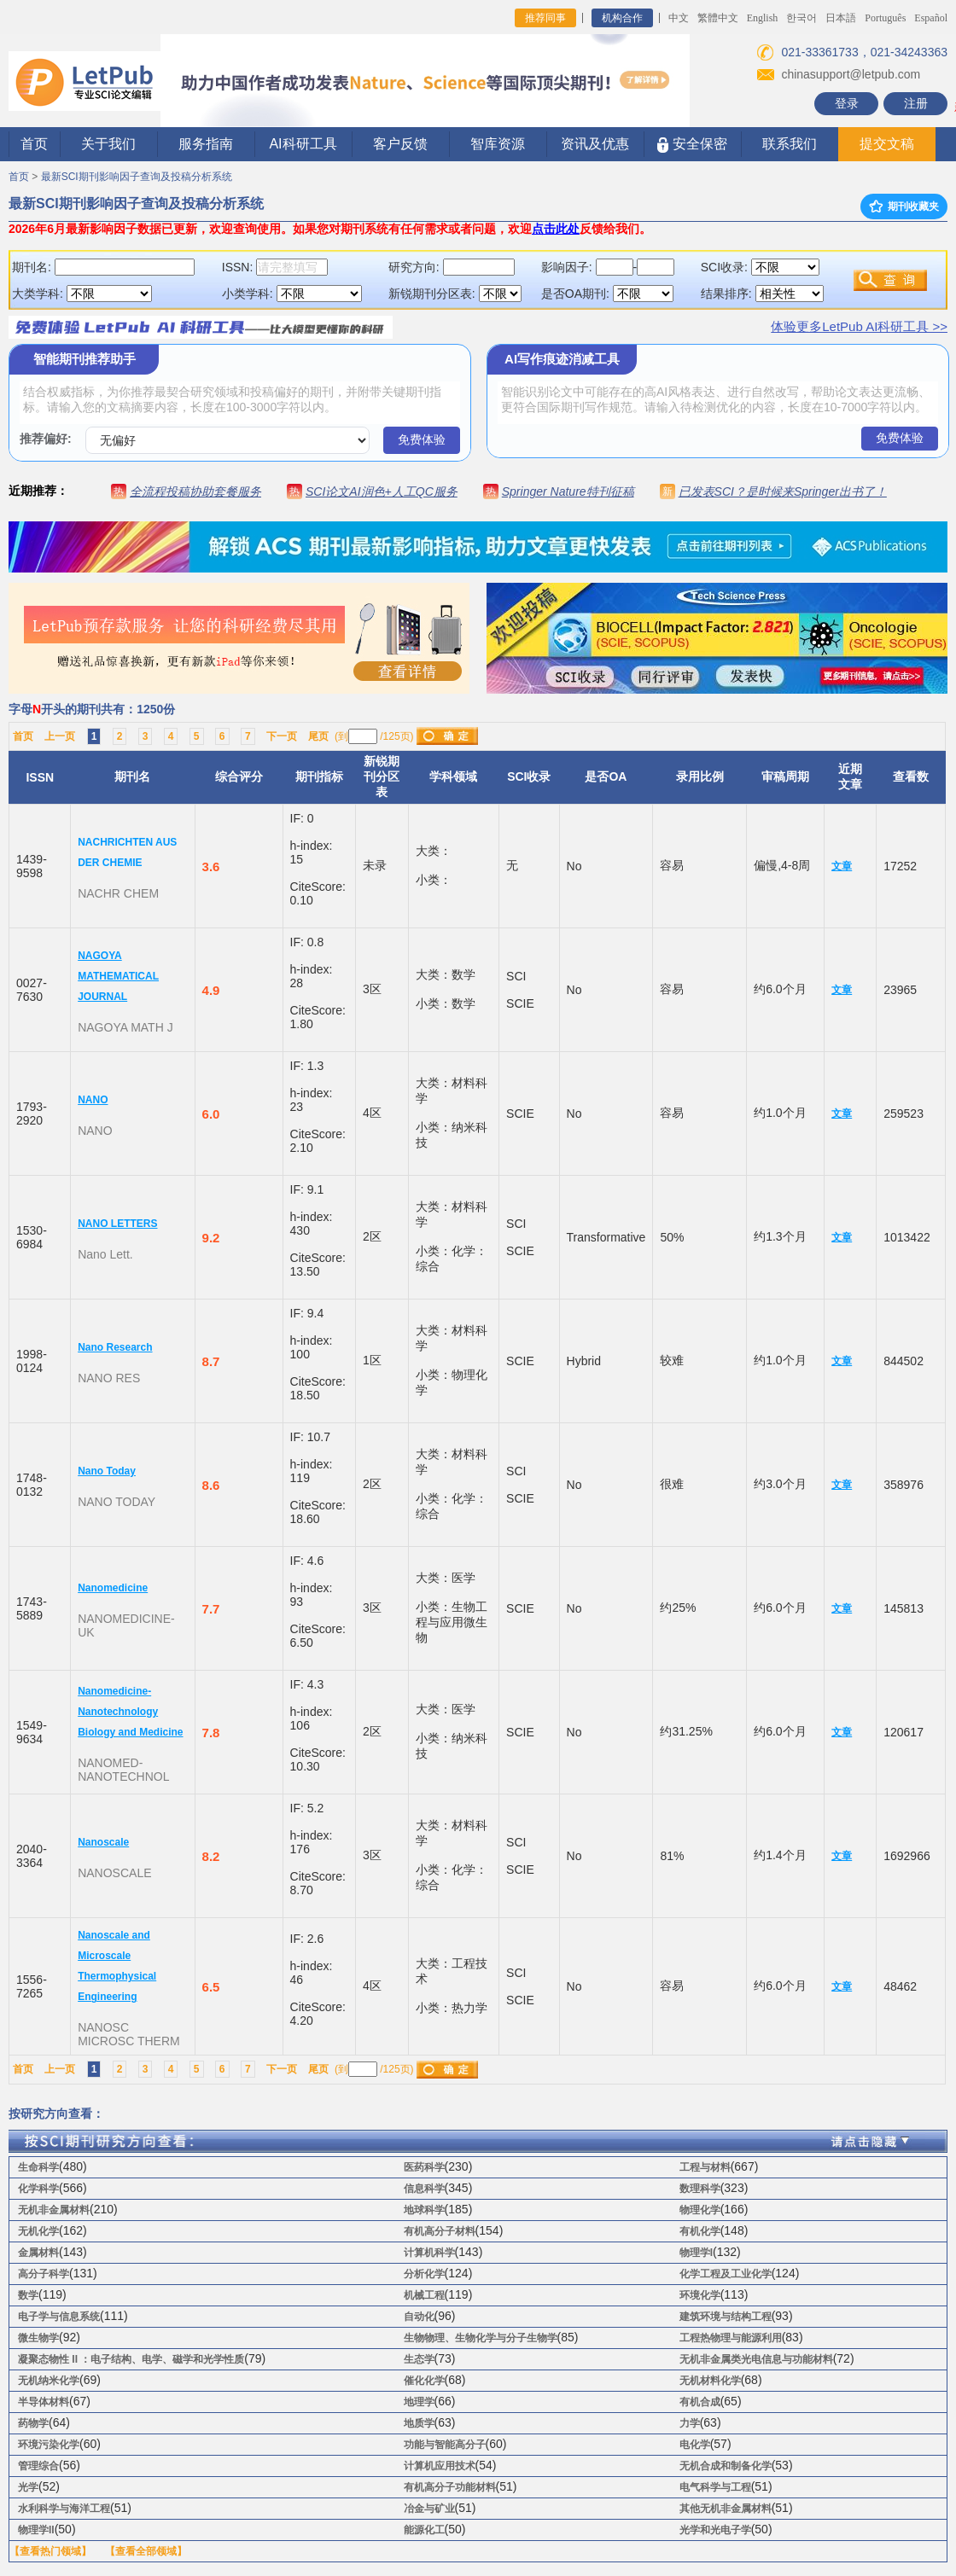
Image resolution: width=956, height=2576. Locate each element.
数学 (28, 2295)
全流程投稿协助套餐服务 (195, 491)
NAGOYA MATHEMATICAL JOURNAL (118, 976)
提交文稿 (887, 144)
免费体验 (422, 439)
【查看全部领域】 (146, 2551)
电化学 (694, 2445)
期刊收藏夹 (904, 206)
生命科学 (38, 2167)
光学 (28, 2487)
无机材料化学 (710, 2381)
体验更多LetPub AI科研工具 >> (859, 326)
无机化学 (38, 2231)
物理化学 (699, 2210)
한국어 (801, 18)
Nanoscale (103, 1842)
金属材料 (38, 2253)
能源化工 (424, 2530)
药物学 (33, 2423)
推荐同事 (545, 18)
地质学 (419, 2423)
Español (930, 18)
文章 (841, 866)
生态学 (419, 2359)
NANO (93, 1100)
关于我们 (108, 144)
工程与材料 (705, 2167)
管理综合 (38, 2466)
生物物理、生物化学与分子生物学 (480, 2338)
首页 (34, 144)
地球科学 (424, 2210)
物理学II (36, 2530)
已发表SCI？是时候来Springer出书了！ (783, 491)
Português (885, 18)
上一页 (59, 736)
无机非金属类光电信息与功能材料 (756, 2359)
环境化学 (699, 2295)
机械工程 (424, 2295)
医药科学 (424, 2167)
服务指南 (205, 144)
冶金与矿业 (429, 2509)
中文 (678, 18)
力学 (689, 2423)
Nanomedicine (113, 1588)
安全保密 (691, 145)
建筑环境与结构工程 (725, 2317)
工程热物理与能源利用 (730, 2338)
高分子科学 (43, 2274)
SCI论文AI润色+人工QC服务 (382, 491)
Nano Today (107, 1471)
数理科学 (699, 2189)
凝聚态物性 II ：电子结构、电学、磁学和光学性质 (131, 2359)
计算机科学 (429, 2253)
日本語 (840, 18)
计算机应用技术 (439, 2466)
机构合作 (622, 18)
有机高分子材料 (439, 2231)
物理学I (696, 2253)
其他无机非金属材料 (725, 2509)
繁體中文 (717, 18)
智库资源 (497, 144)
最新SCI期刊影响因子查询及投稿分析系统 (136, 177)
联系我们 (789, 144)
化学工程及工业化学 (725, 2274)
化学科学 (38, 2189)
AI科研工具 (302, 144)
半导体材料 (43, 2402)
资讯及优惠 (595, 144)
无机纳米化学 (48, 2381)
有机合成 (699, 2402)
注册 (916, 103)
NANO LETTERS (117, 1224)
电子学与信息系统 (59, 2317)
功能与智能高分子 (445, 2445)
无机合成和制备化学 (725, 2466)
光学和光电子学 (715, 2530)
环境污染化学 (48, 2445)
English (762, 18)
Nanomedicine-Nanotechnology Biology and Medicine (130, 1711)
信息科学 (424, 2189)
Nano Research (115, 1347)
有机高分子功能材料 (450, 2487)
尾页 (318, 736)
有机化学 (699, 2231)
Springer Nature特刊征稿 (568, 491)
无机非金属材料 (54, 2210)
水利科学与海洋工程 (64, 2509)
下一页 (281, 736)
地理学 (419, 2402)
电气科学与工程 (715, 2487)
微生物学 (38, 2338)
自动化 (419, 2317)
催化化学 (424, 2381)
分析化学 (424, 2274)
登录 (847, 103)
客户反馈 (400, 144)
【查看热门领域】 (50, 2551)
